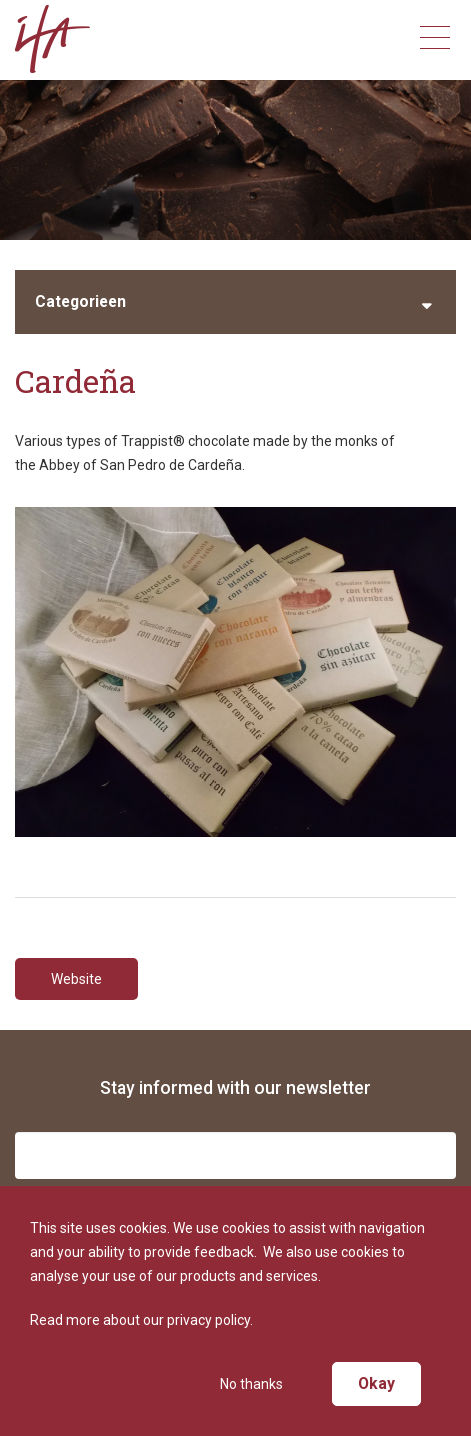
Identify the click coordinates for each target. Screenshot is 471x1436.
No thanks (251, 1384)
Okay (376, 1383)
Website (76, 979)
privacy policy (208, 1320)
